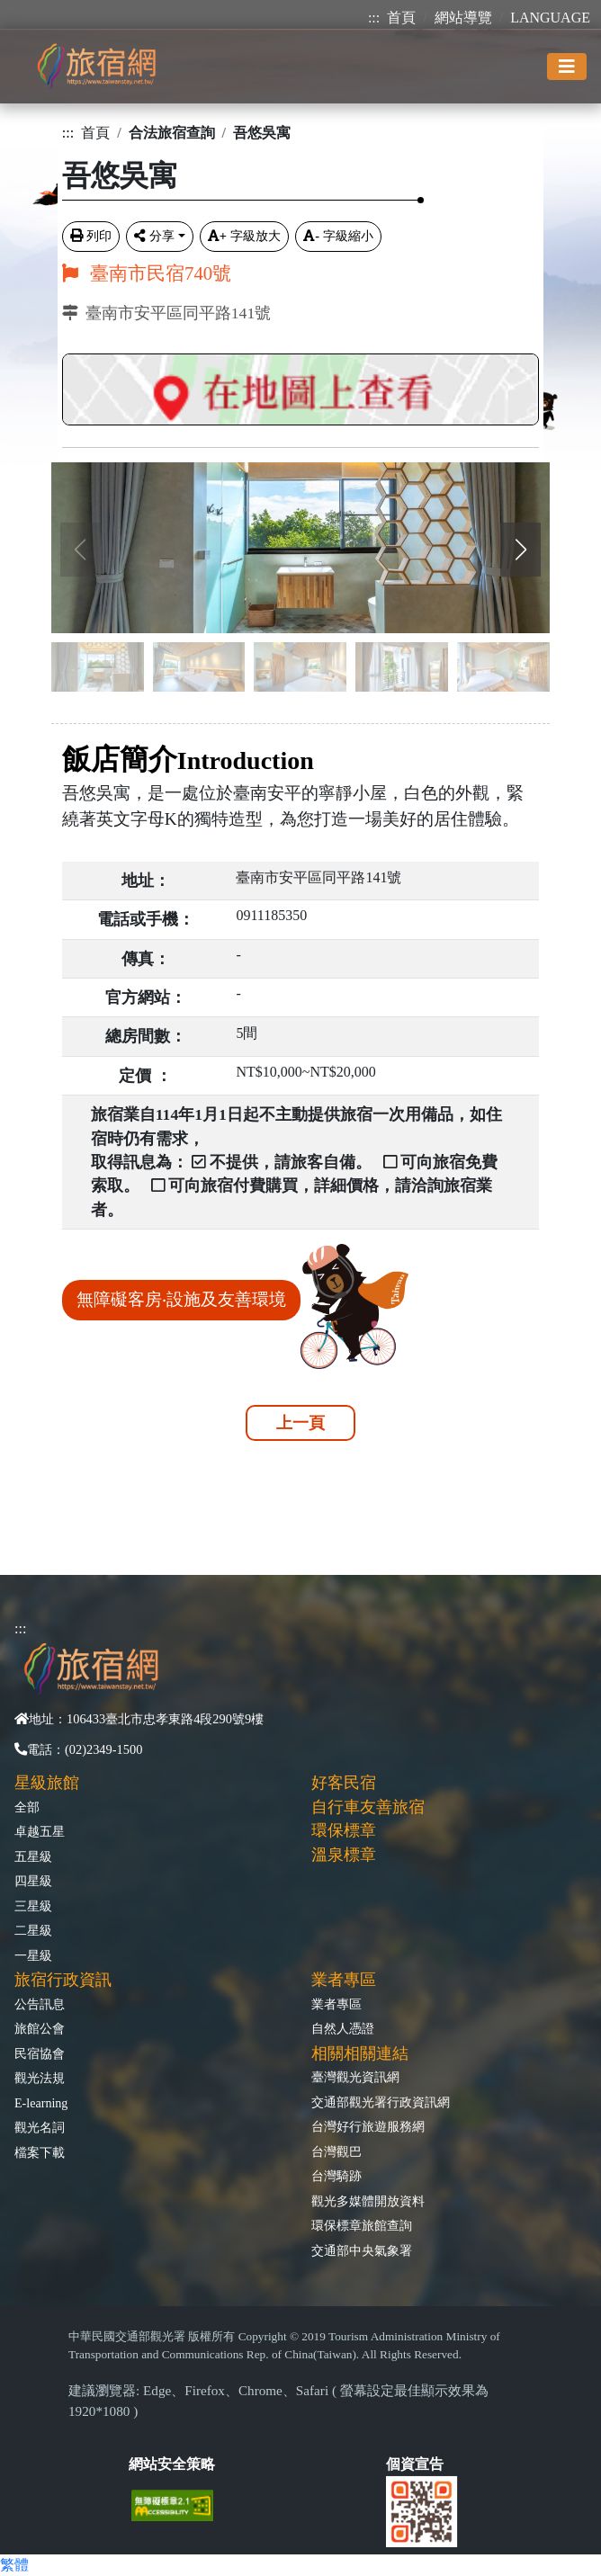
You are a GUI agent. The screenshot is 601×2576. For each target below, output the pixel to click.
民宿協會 (39, 2053)
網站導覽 (463, 17)
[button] (520, 550)
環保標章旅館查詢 (361, 2225)
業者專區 (336, 2004)
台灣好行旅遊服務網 (368, 2126)
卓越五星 (39, 1831)
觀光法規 (39, 2078)
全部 (27, 1807)
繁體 (14, 2564)
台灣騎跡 (336, 2176)
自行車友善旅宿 (368, 1807)
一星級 (33, 1955)
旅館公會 (39, 2028)
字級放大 (244, 235)
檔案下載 (39, 2152)
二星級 (33, 1930)
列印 (91, 235)
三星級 (33, 1906)
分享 (154, 235)
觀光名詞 (39, 2127)
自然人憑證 (342, 2028)
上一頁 (300, 1423)
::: (374, 17)
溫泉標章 (343, 1855)
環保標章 (343, 1830)
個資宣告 (415, 2464)
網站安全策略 (172, 2464)
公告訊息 (39, 2004)
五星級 (33, 1856)
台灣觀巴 (336, 2151)
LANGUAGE (550, 17)
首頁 (401, 17)
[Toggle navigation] (567, 66)
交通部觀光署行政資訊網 (380, 2102)
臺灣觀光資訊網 (355, 2077)
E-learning (40, 2103)
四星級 (33, 1881)
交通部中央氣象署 (361, 2250)
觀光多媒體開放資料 (368, 2201)
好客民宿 (343, 1783)
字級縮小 (338, 235)
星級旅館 (46, 1783)
